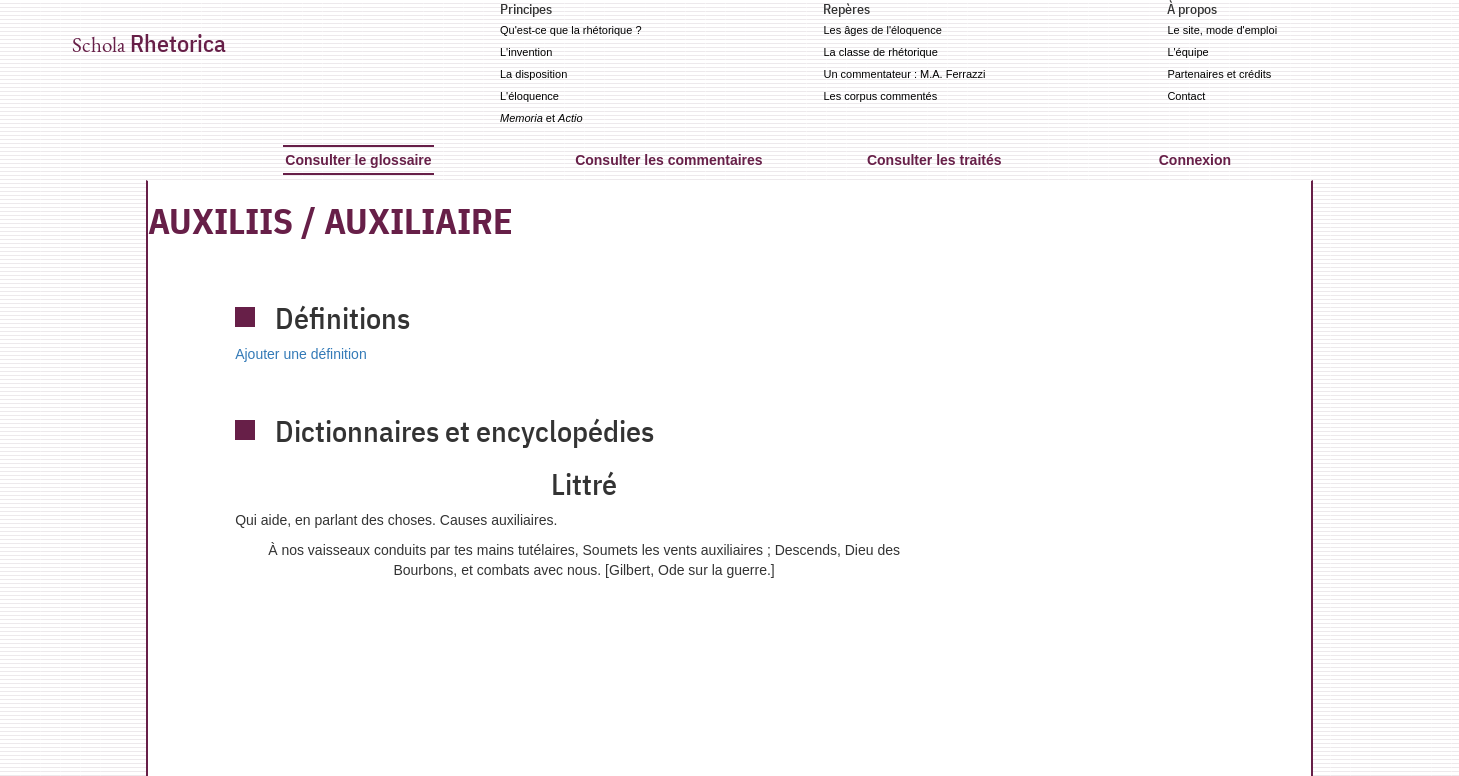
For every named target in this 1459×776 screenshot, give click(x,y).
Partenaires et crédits (1219, 74)
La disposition (533, 74)
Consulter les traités (934, 160)
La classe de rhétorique (880, 52)
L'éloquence (529, 96)
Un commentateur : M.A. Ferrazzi (904, 74)
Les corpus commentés (880, 96)
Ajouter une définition (301, 354)
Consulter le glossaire (358, 160)
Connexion (1195, 160)
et (541, 118)
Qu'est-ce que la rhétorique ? (571, 30)
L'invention (526, 52)
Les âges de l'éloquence (882, 30)
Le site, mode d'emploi (1222, 30)
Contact (1186, 96)
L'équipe (1187, 52)
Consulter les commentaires (669, 160)
